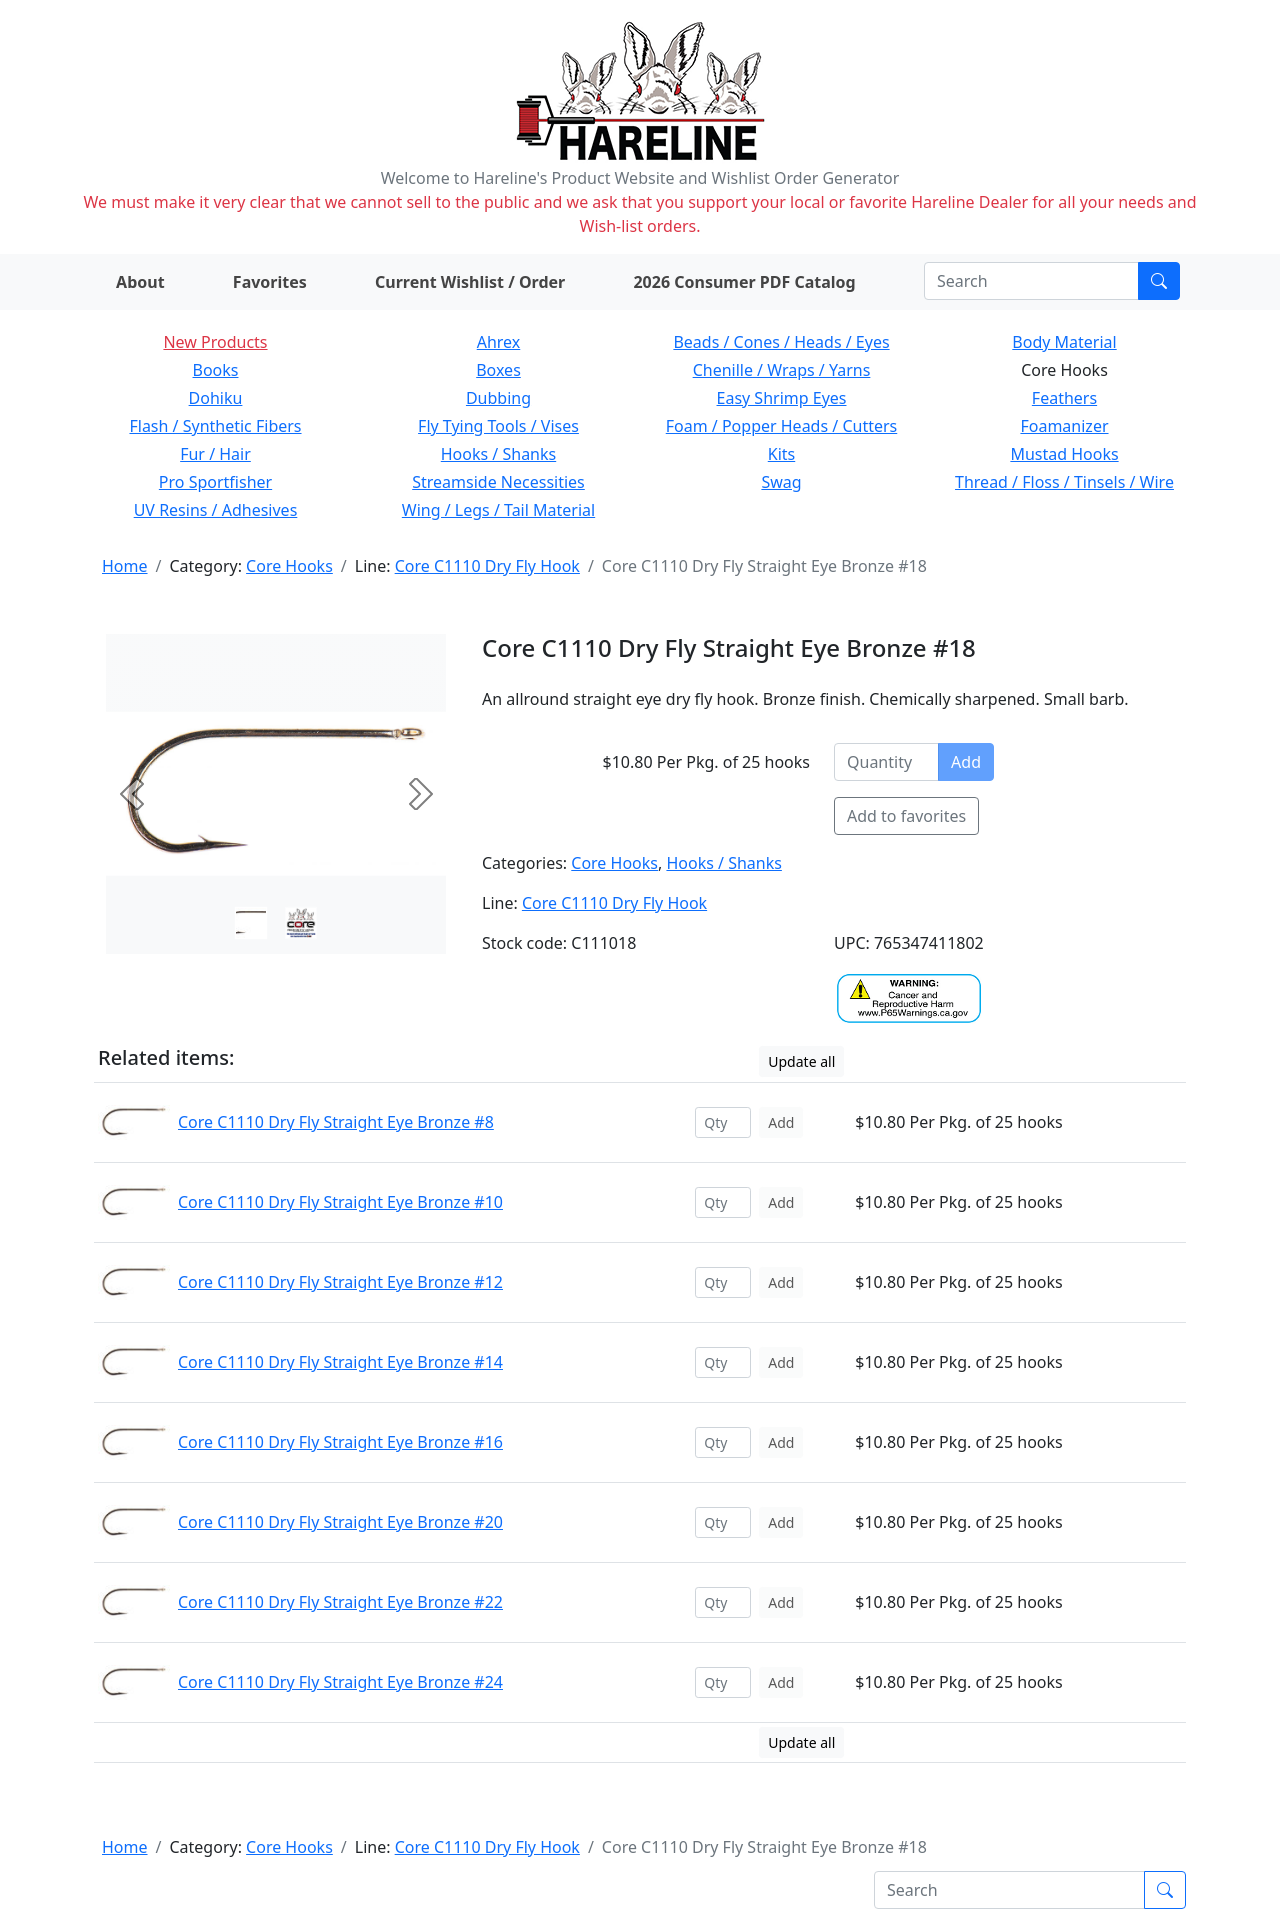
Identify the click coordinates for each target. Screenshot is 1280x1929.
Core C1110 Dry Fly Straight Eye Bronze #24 (340, 1682)
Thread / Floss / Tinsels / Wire (1064, 482)
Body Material (1064, 342)
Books (216, 370)
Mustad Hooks (1064, 454)
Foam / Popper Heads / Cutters (782, 426)
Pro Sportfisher (215, 482)
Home (125, 566)
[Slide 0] (251, 923)
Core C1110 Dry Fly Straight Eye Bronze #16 (340, 1442)
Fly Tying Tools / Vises (498, 426)
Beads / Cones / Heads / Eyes (781, 342)
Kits (781, 454)
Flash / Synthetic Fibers (215, 426)
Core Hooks (289, 566)
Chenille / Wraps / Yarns (782, 370)
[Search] (1031, 281)
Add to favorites (906, 816)
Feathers (1064, 398)
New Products (215, 342)
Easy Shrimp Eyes (782, 398)
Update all (801, 1061)
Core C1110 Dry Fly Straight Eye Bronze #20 (340, 1522)
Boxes (498, 370)
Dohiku (216, 398)
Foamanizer (1064, 426)
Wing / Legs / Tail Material (498, 510)
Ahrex (499, 342)
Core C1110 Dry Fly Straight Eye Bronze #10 (340, 1202)
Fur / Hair (215, 454)
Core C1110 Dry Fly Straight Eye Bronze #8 (336, 1122)
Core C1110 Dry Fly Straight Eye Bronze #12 (340, 1282)
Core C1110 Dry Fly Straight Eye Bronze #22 (340, 1602)
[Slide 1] (301, 923)
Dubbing (498, 398)
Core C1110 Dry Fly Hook (487, 566)
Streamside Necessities (498, 482)
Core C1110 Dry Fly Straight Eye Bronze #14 (340, 1362)
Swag (781, 482)
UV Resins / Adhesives (216, 510)
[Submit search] (1159, 281)
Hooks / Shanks (498, 454)
